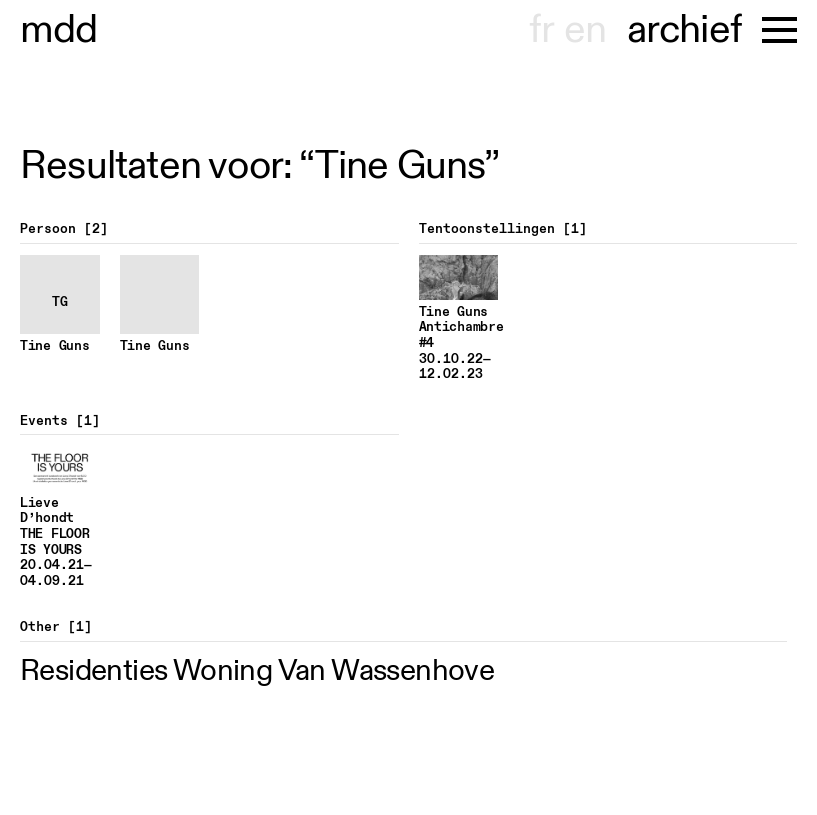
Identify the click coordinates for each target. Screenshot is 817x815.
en (585, 30)
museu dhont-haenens (59, 30)
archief (684, 30)
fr (541, 30)
